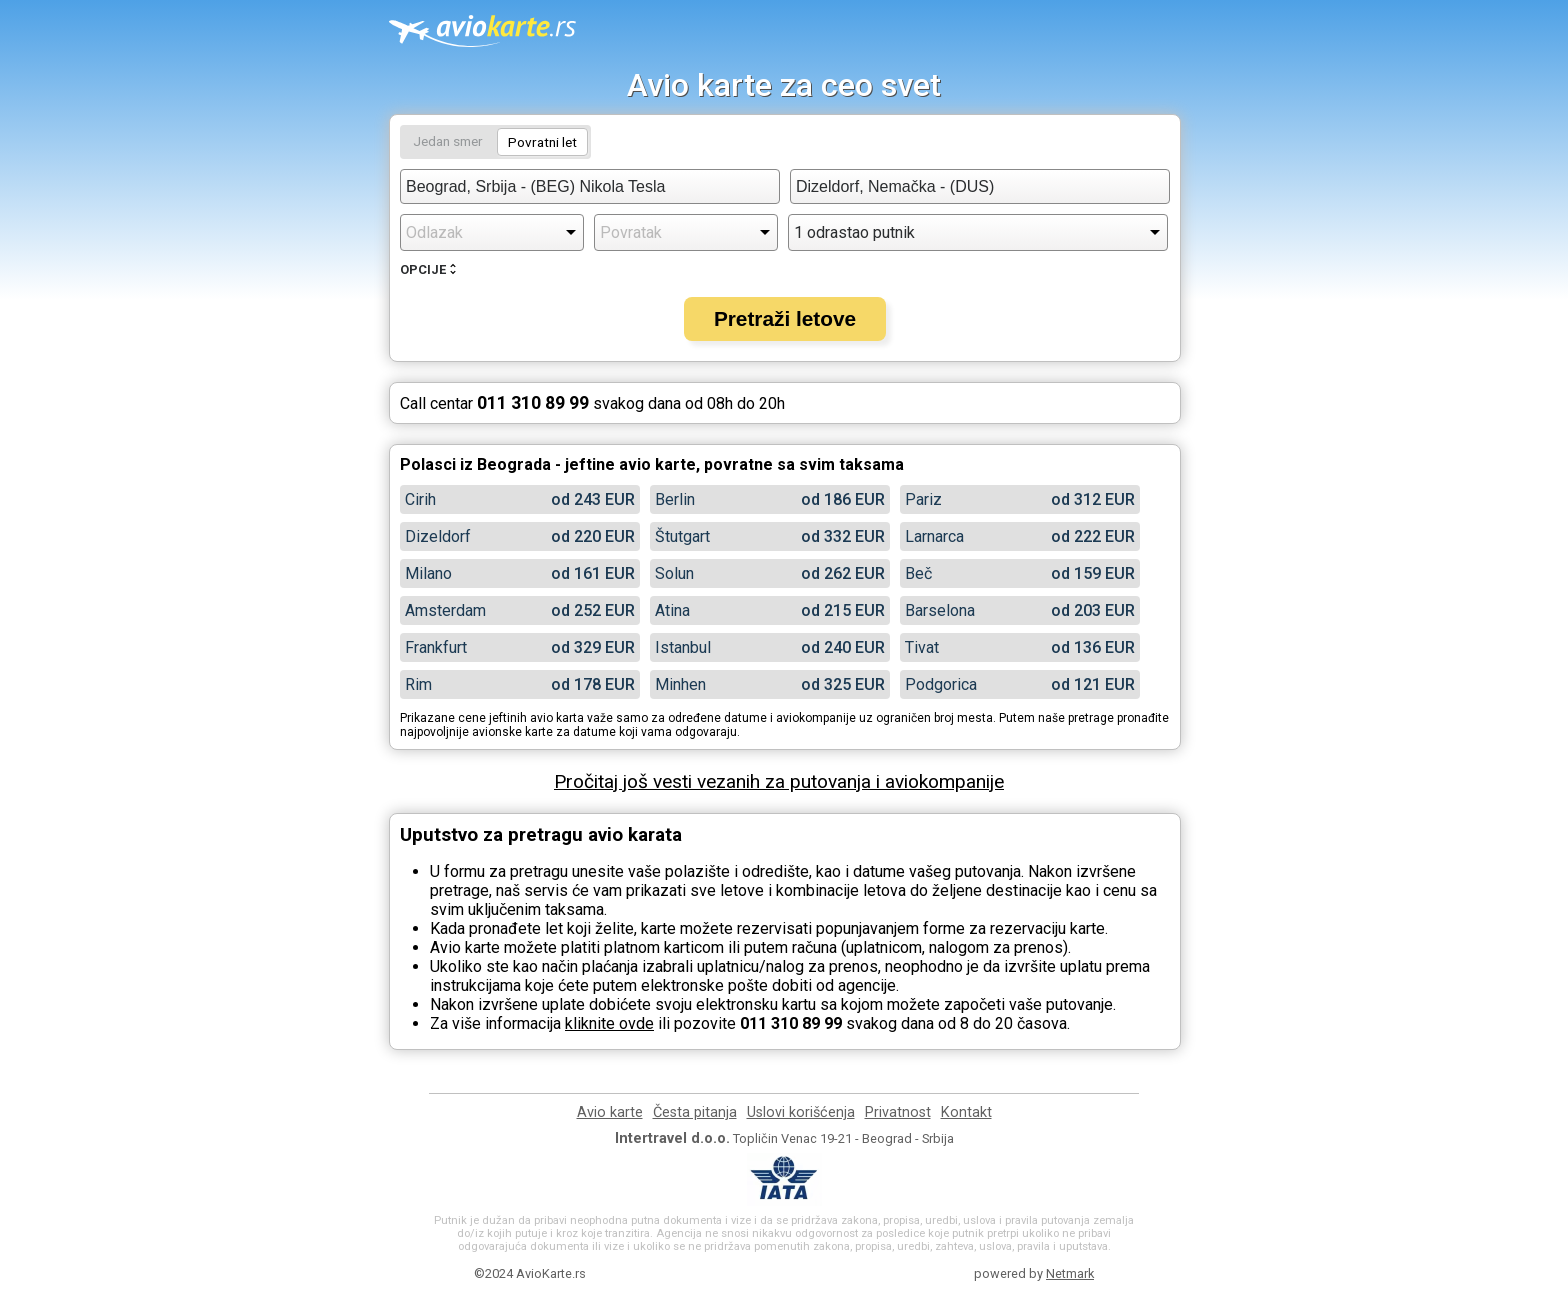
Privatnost (898, 1112)
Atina (672, 610)
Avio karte (610, 1112)
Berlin (675, 499)
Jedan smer (448, 141)
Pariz (923, 499)
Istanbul (683, 647)
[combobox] (590, 186)
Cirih (420, 499)
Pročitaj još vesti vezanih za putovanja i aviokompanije (779, 781)
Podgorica (941, 684)
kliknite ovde (609, 1023)
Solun (674, 573)
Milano (428, 573)
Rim (418, 684)
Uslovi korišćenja (801, 1112)
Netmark (1070, 1273)
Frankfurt (436, 647)
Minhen (680, 684)
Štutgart (682, 536)
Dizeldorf (438, 536)
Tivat (922, 647)
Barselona (940, 610)
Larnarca (934, 536)
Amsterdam (445, 610)
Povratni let (542, 142)
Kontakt (966, 1112)
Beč (918, 573)
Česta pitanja (695, 1112)
